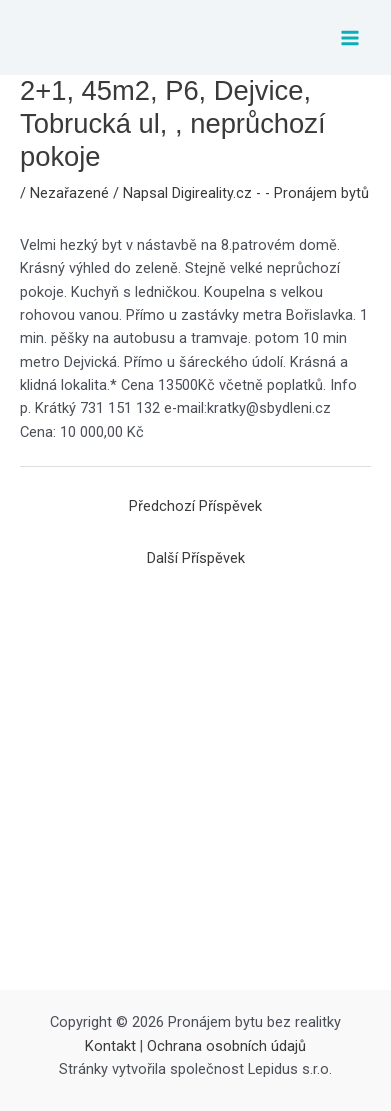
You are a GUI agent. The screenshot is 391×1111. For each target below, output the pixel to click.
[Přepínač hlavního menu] (350, 38)
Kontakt (110, 1046)
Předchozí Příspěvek (195, 506)
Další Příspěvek (196, 558)
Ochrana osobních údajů (226, 1046)
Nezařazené (69, 193)
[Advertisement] (195, 784)
